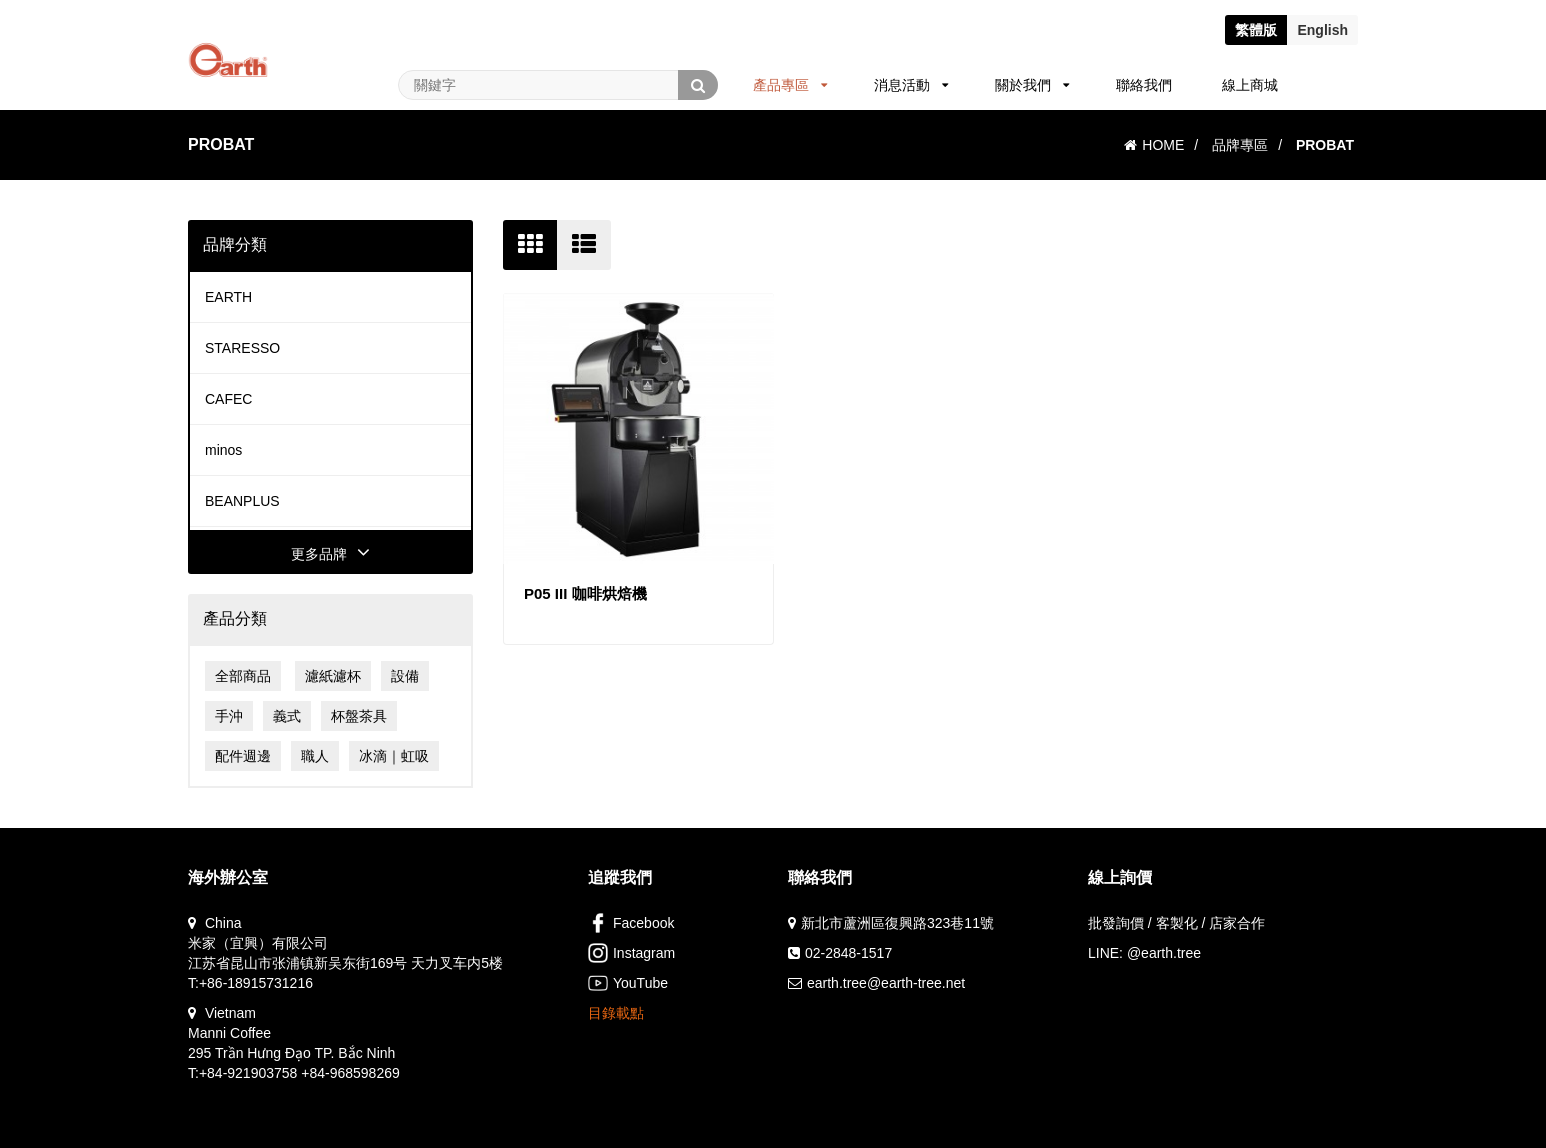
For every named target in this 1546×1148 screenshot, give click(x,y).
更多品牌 (330, 554)
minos (223, 450)
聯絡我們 (1144, 85)
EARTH (228, 297)
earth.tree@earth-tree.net (886, 983)
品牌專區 (1240, 145)
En (1322, 30)
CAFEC (228, 399)
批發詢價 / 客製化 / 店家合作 (1176, 923)
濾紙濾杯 (333, 676)
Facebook (631, 923)
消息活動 (911, 85)
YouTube (628, 983)
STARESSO (242, 348)
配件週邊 (243, 756)
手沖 (229, 716)
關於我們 (1032, 85)
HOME (1154, 145)
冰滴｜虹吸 (394, 756)
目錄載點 (616, 1013)
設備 (405, 676)
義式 (287, 716)
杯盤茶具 (359, 716)
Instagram (631, 953)
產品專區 (790, 85)
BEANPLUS (242, 501)
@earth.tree (1164, 953)
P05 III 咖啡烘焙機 (585, 593)
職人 (315, 756)
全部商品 (243, 676)
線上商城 (1250, 85)
